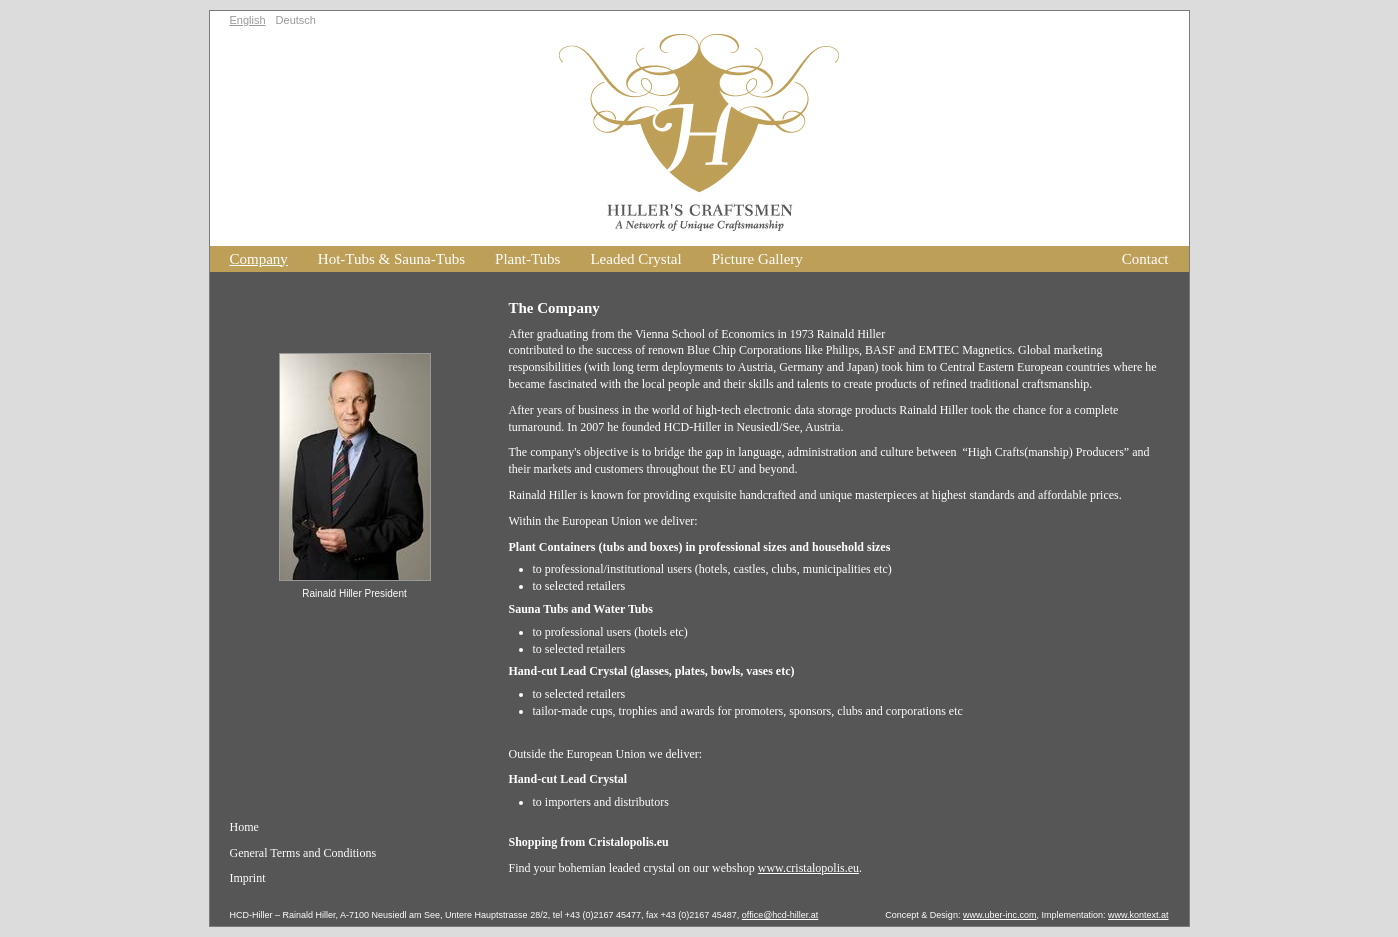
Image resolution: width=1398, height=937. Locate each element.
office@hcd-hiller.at (780, 915)
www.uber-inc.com (1000, 915)
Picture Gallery (757, 259)
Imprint (248, 878)
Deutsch (296, 20)
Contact (1145, 259)
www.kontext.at (1138, 915)
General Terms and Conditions (303, 853)
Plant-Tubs (527, 259)
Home (244, 827)
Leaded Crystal (635, 259)
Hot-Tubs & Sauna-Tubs (391, 259)
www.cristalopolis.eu (808, 868)
